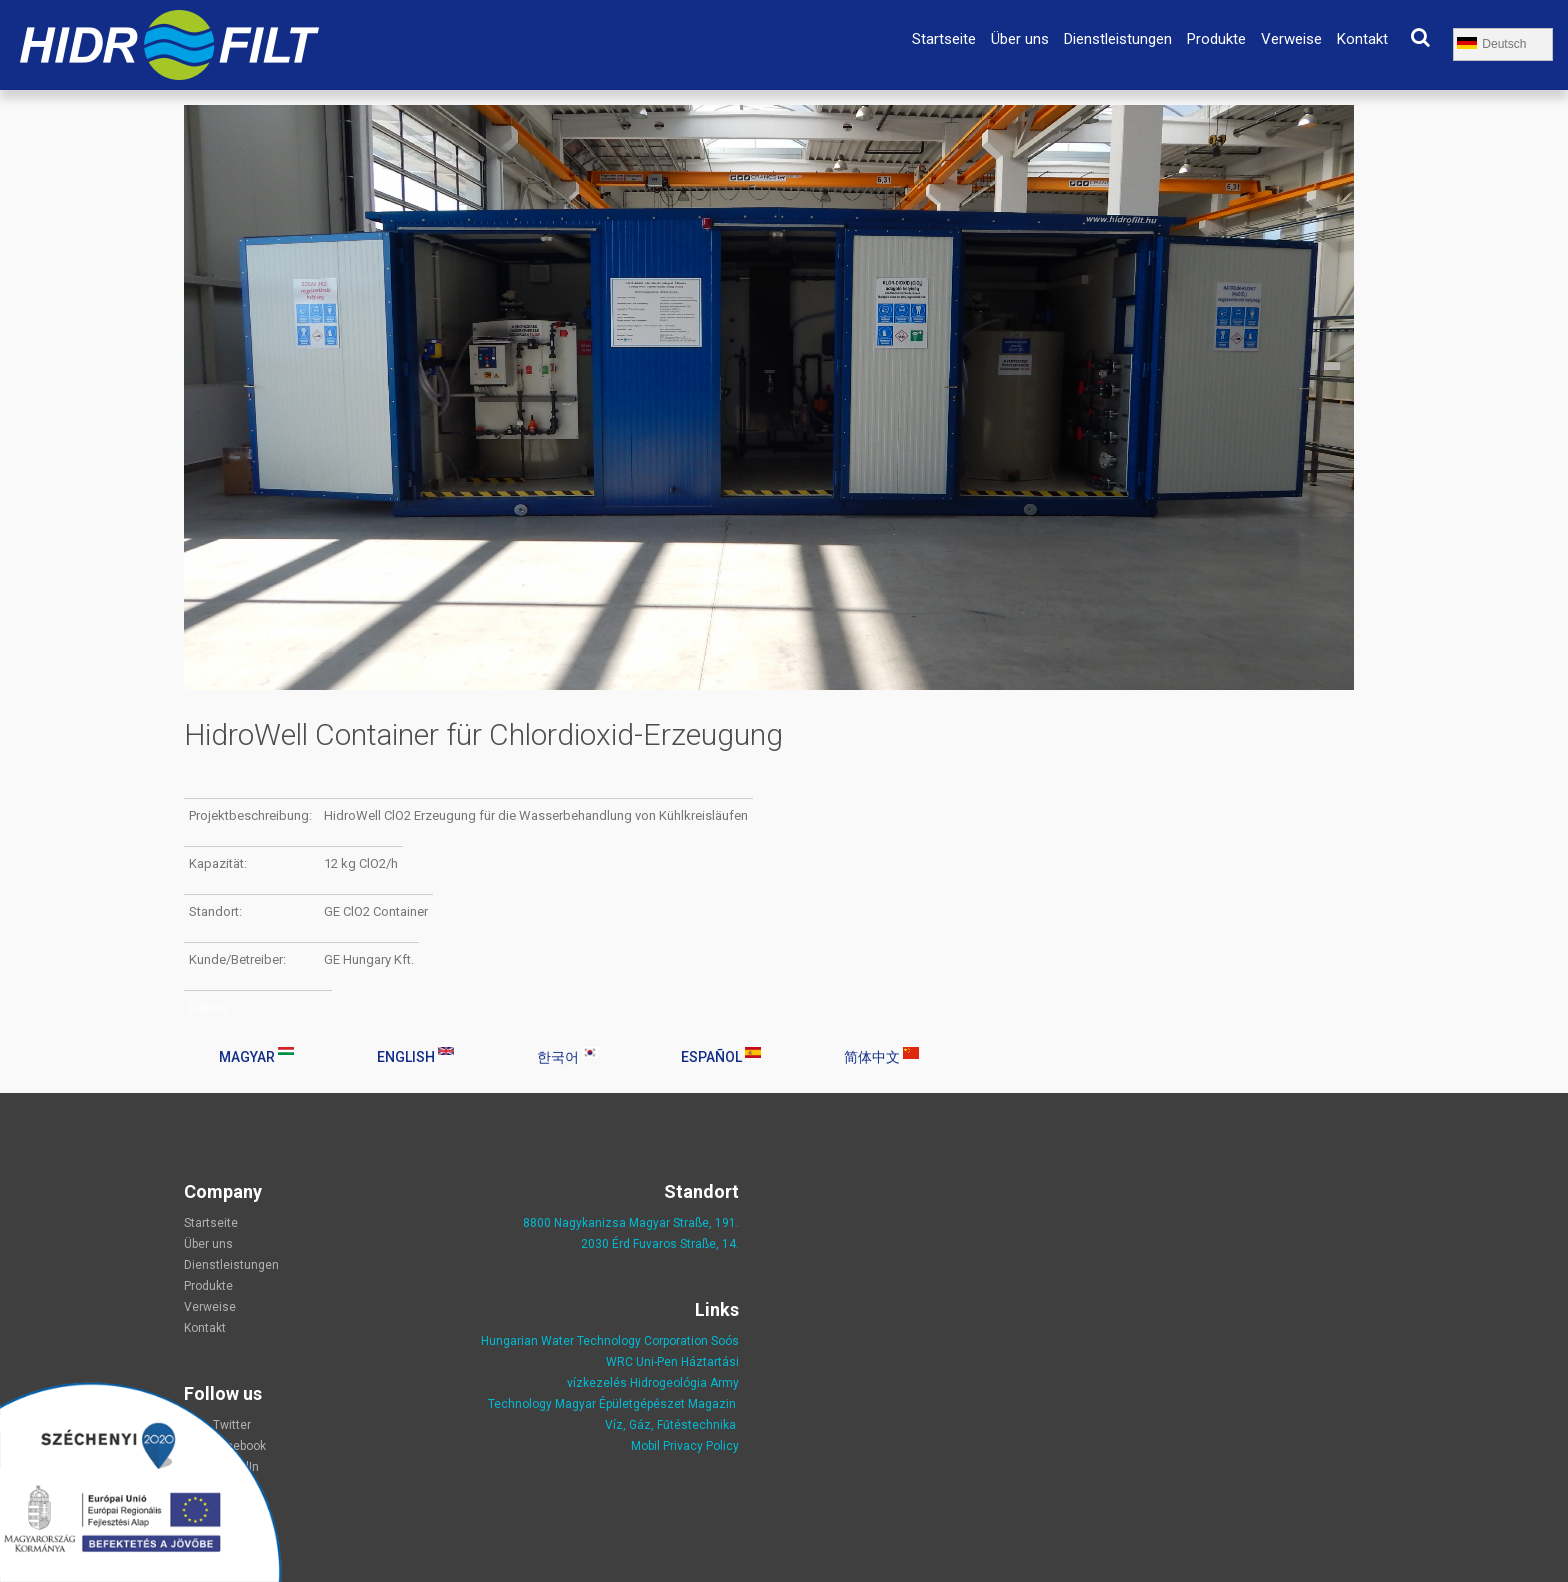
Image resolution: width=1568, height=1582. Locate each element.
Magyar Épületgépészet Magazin (645, 1404)
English (415, 1056)
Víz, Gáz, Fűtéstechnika (670, 1425)
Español (721, 1056)
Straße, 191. (704, 1223)
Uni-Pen (657, 1362)
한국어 (567, 1056)
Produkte (1216, 39)
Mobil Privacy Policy (685, 1446)
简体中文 (881, 1056)
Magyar (256, 1056)
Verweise (1291, 39)
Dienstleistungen (1118, 39)
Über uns (1020, 39)
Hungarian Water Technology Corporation (594, 1341)
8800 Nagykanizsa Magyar (596, 1223)
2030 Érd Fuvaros (630, 1244)
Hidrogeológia (668, 1383)
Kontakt (1362, 39)
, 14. (727, 1244)
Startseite (944, 39)
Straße (698, 1244)
